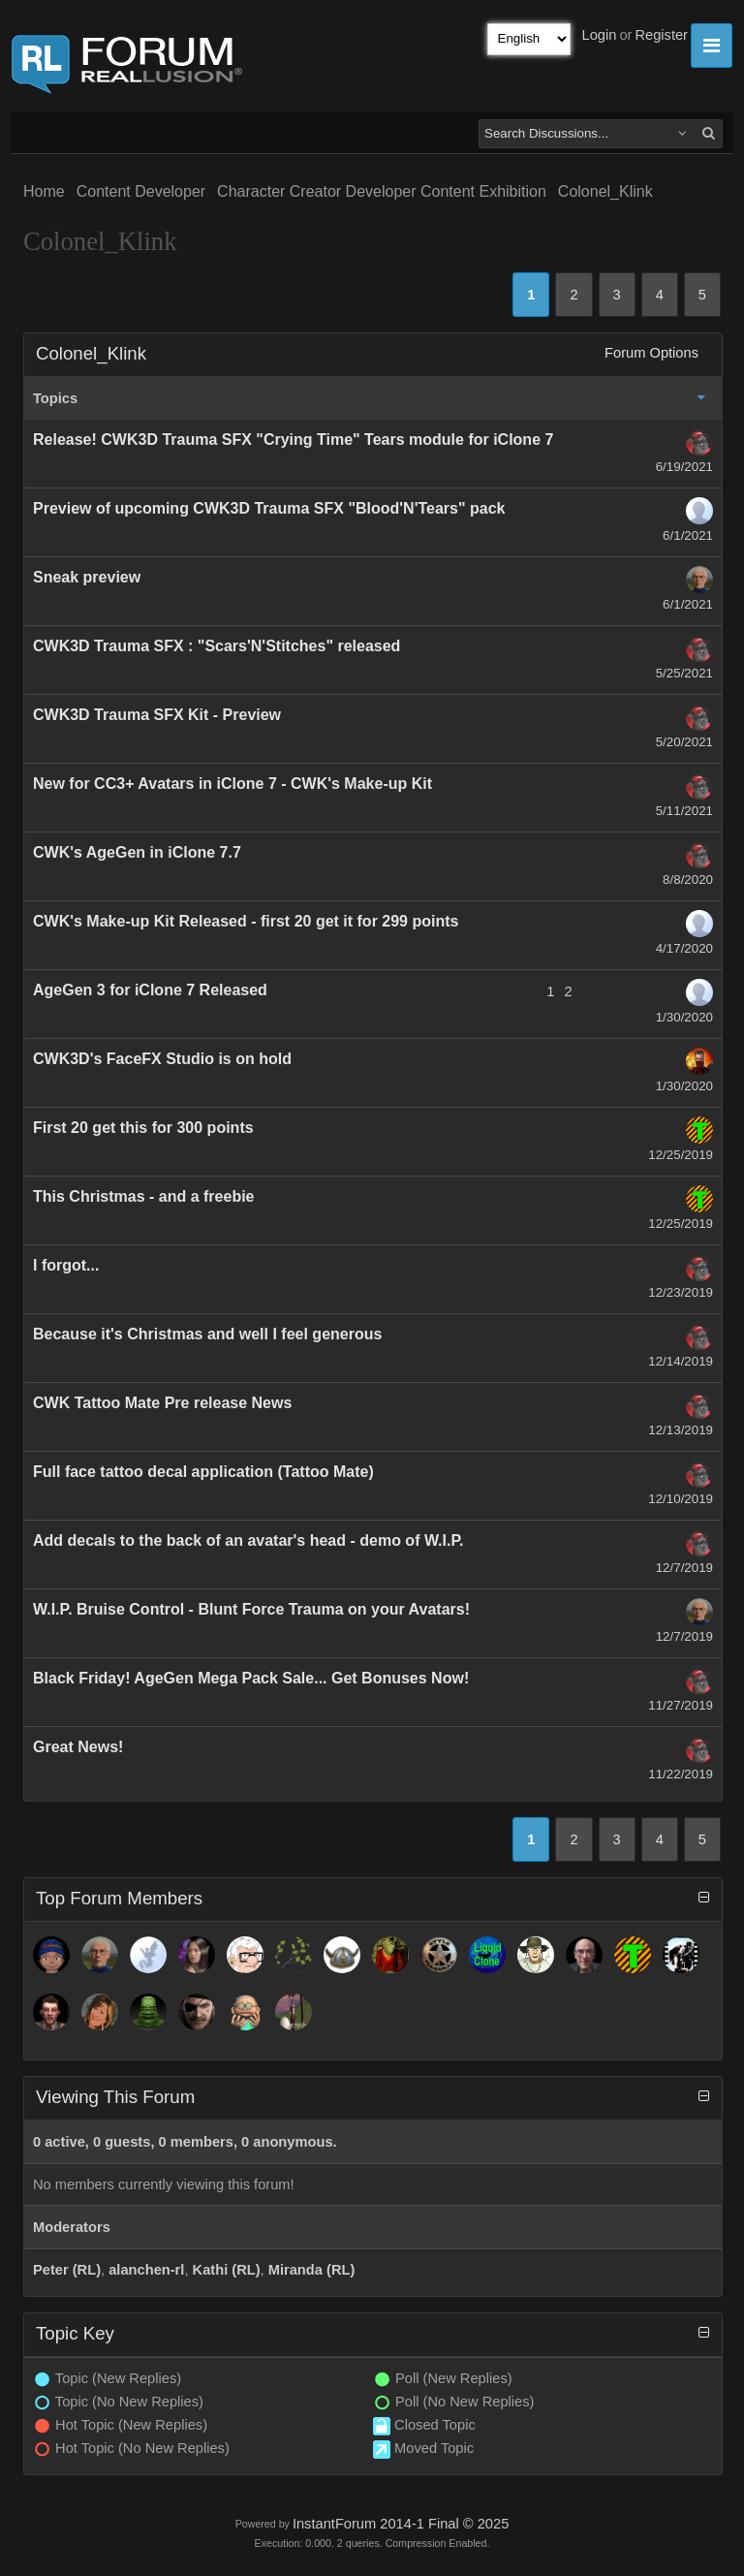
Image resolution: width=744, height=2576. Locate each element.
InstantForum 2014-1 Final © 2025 (401, 2523)
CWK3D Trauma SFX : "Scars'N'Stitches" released (216, 646)
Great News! (78, 1747)
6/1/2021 (688, 535)
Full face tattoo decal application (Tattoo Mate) (203, 1471)
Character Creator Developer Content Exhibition (381, 191)
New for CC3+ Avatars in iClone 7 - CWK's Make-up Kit (232, 783)
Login (599, 35)
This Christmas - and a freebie (144, 1196)
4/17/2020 (684, 948)
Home (44, 191)
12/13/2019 (680, 1430)
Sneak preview (86, 577)
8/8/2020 (688, 879)
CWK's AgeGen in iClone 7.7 (137, 852)
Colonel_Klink (605, 191)
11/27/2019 (680, 1705)
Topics (55, 398)
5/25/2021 (684, 673)
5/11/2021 (684, 810)
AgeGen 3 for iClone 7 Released (150, 990)
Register (661, 35)
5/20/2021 (684, 742)
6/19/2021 (684, 466)
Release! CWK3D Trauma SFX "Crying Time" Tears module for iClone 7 (293, 439)
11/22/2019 (680, 1774)
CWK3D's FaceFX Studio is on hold (162, 1059)
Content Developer (141, 191)
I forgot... (66, 1265)
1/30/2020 (684, 1017)
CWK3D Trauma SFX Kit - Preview (157, 715)
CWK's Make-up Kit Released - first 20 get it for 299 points (245, 921)
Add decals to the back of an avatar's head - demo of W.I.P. (248, 1540)
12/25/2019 (680, 1154)
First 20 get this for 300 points (143, 1127)
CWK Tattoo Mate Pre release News (162, 1403)
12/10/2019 (680, 1499)
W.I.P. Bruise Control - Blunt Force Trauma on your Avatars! (251, 1609)
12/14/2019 (680, 1361)
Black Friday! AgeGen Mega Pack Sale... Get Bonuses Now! (251, 1678)
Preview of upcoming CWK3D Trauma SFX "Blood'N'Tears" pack (269, 508)
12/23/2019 (680, 1292)
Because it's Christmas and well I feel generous (207, 1334)
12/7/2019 (684, 1567)
